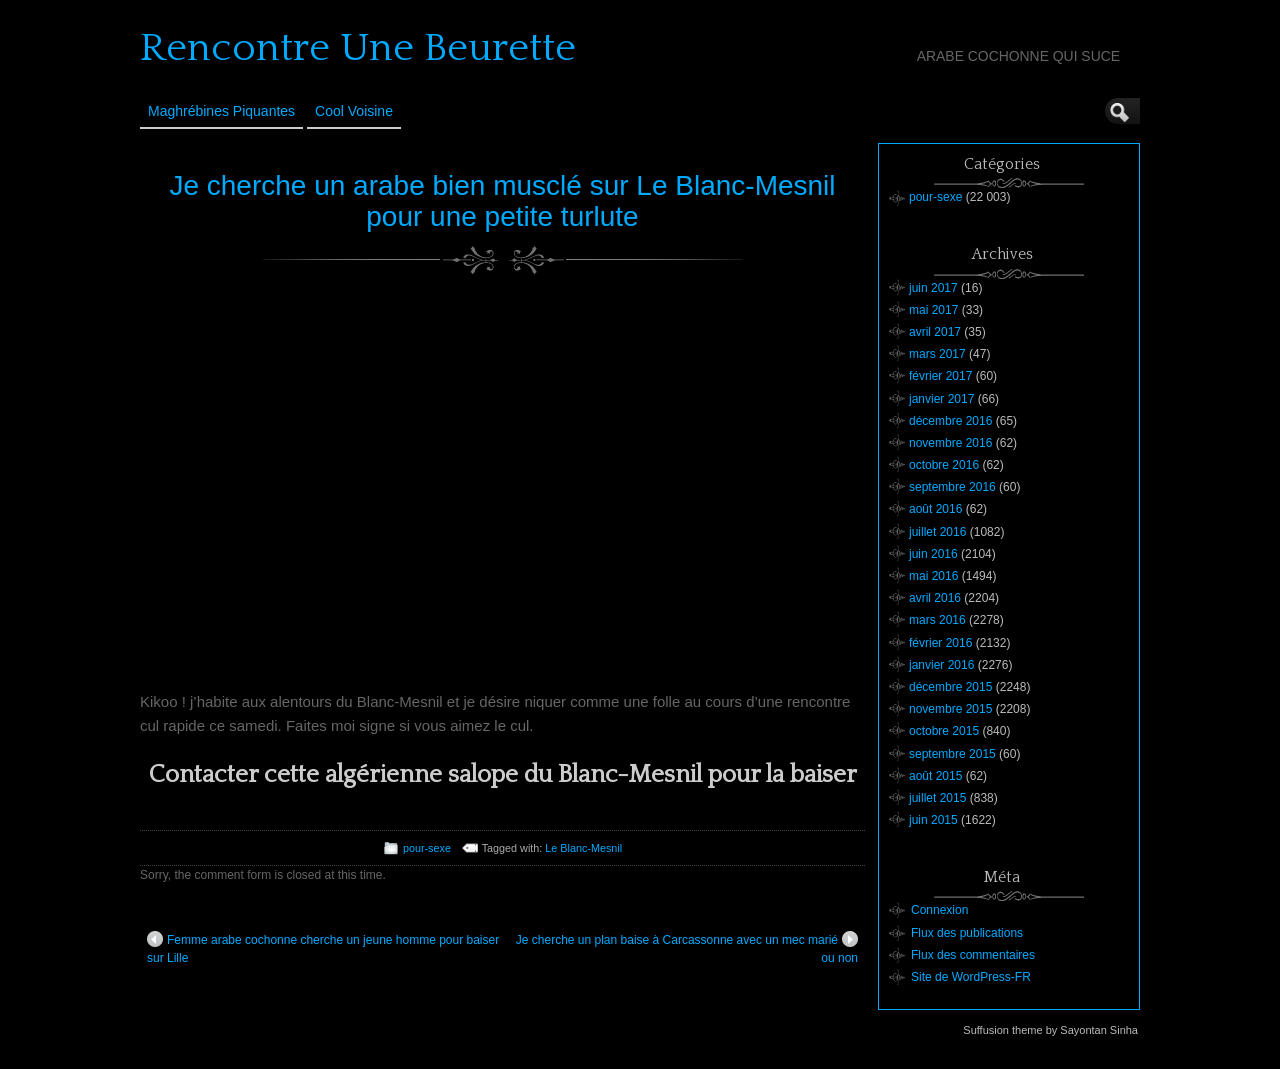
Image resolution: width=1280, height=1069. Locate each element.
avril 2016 (935, 598)
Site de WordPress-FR (971, 977)
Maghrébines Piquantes (221, 111)
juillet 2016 (937, 532)
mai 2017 (933, 310)
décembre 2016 (950, 421)
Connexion (939, 910)
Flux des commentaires (973, 955)
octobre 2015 (944, 731)
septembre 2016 (952, 487)
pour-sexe (427, 848)
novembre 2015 (950, 709)
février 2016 (940, 643)
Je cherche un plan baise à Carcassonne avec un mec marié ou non (687, 948)
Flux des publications (967, 933)
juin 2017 (933, 288)
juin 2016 (933, 554)
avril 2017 (935, 332)
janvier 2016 (941, 665)
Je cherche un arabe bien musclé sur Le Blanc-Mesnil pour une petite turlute (502, 201)
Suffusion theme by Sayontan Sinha (1050, 1030)
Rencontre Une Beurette (358, 48)
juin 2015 (933, 820)
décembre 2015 (950, 687)
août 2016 (935, 509)
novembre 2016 (950, 443)
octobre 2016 (944, 465)
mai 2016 (933, 576)
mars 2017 (937, 354)
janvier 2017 (941, 399)
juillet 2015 (937, 798)
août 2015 (935, 776)
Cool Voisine (354, 111)
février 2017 (940, 376)
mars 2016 (937, 620)
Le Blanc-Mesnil (583, 848)
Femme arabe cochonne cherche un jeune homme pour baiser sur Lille (323, 948)
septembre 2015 (952, 754)
